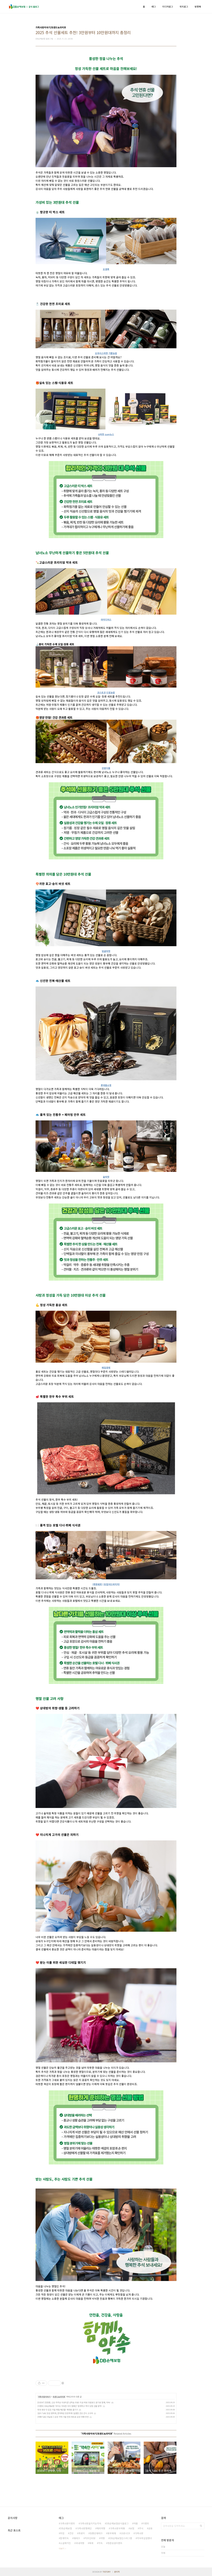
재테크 (77, 2538)
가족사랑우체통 (117, 2528)
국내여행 (80, 2543)
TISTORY (107, 2571)
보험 (132, 2528)
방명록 (198, 6)
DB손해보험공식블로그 (117, 2523)
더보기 (61, 2548)
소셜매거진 (65, 2543)
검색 (201, 2526)
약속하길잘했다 (144, 2538)
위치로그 (184, 6)
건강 (71, 2533)
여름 (136, 2523)
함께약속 (64, 2538)
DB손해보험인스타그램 (121, 2538)
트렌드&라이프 (59, 2396)
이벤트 (146, 2523)
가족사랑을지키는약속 (90, 2523)
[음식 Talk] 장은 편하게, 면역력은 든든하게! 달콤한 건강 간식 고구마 (65, 2413)
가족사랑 (139, 2533)
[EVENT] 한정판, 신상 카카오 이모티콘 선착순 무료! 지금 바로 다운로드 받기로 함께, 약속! (73, 2402)
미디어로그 (167, 6)
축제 (91, 2543)
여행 (102, 2538)
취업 (62, 2533)
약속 (100, 2543)
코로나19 (125, 2533)
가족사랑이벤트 (67, 2523)
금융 (150, 2528)
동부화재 (111, 2533)
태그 (154, 6)
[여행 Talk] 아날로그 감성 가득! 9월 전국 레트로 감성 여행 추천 (63, 2416)
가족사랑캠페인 (84, 2528)
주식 (141, 2528)
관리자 (117, 2571)
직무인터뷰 (90, 2538)
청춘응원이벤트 (114, 2543)
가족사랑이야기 (44, 2396)
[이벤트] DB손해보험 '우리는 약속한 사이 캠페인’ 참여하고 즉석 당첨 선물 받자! (69, 2406)
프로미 (81, 2533)
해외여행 (101, 2528)
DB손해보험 (66, 2528)
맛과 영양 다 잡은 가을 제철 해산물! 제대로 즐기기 (57, 2409)
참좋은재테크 (96, 2533)
